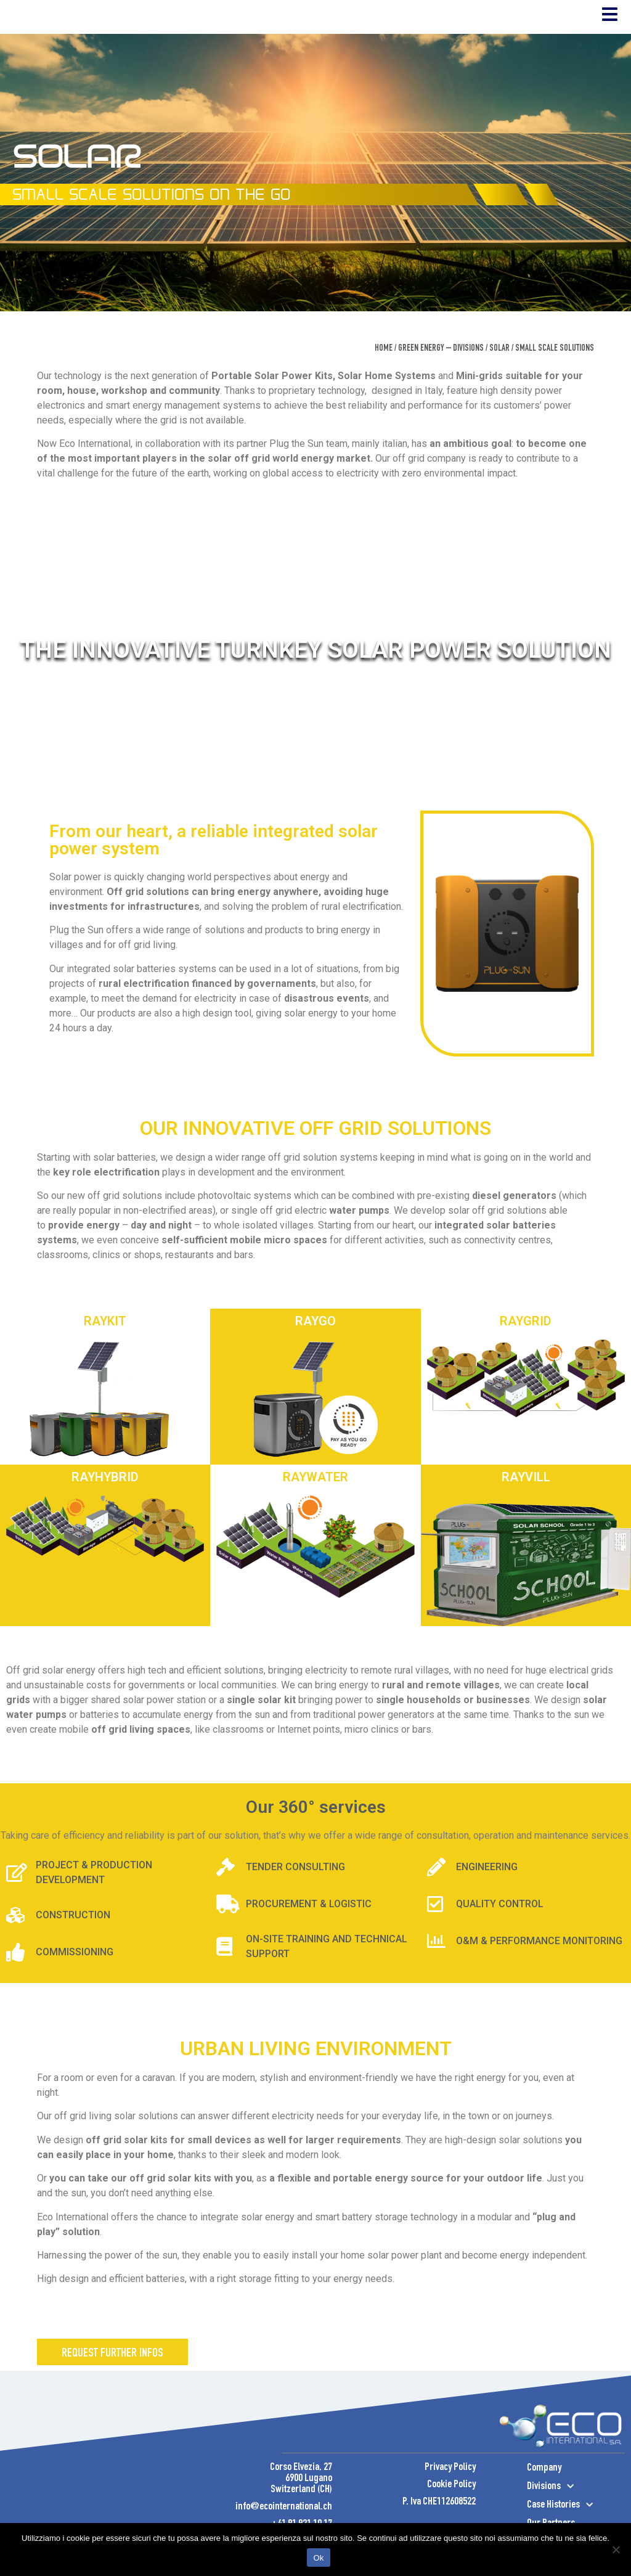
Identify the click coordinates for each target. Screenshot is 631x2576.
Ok (318, 2557)
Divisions (550, 2514)
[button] (112, 2379)
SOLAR (499, 377)
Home (384, 377)
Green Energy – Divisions (441, 377)
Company (544, 2495)
